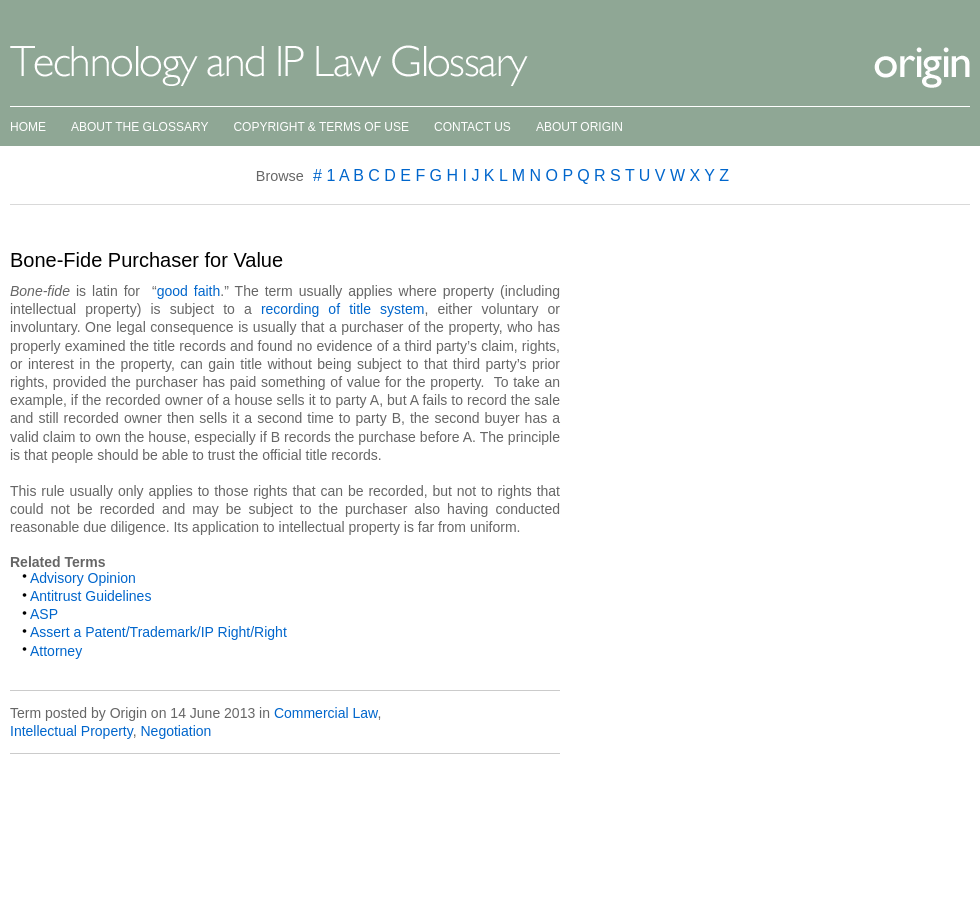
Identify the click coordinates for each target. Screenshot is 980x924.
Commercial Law (325, 713)
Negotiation (175, 731)
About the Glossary (139, 127)
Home (28, 127)
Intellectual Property (71, 731)
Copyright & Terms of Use (321, 127)
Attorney (56, 651)
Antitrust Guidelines (90, 596)
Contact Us (472, 127)
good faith (189, 291)
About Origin (579, 127)
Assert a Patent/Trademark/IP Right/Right (158, 632)
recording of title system (343, 309)
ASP (44, 614)
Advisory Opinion (83, 578)
